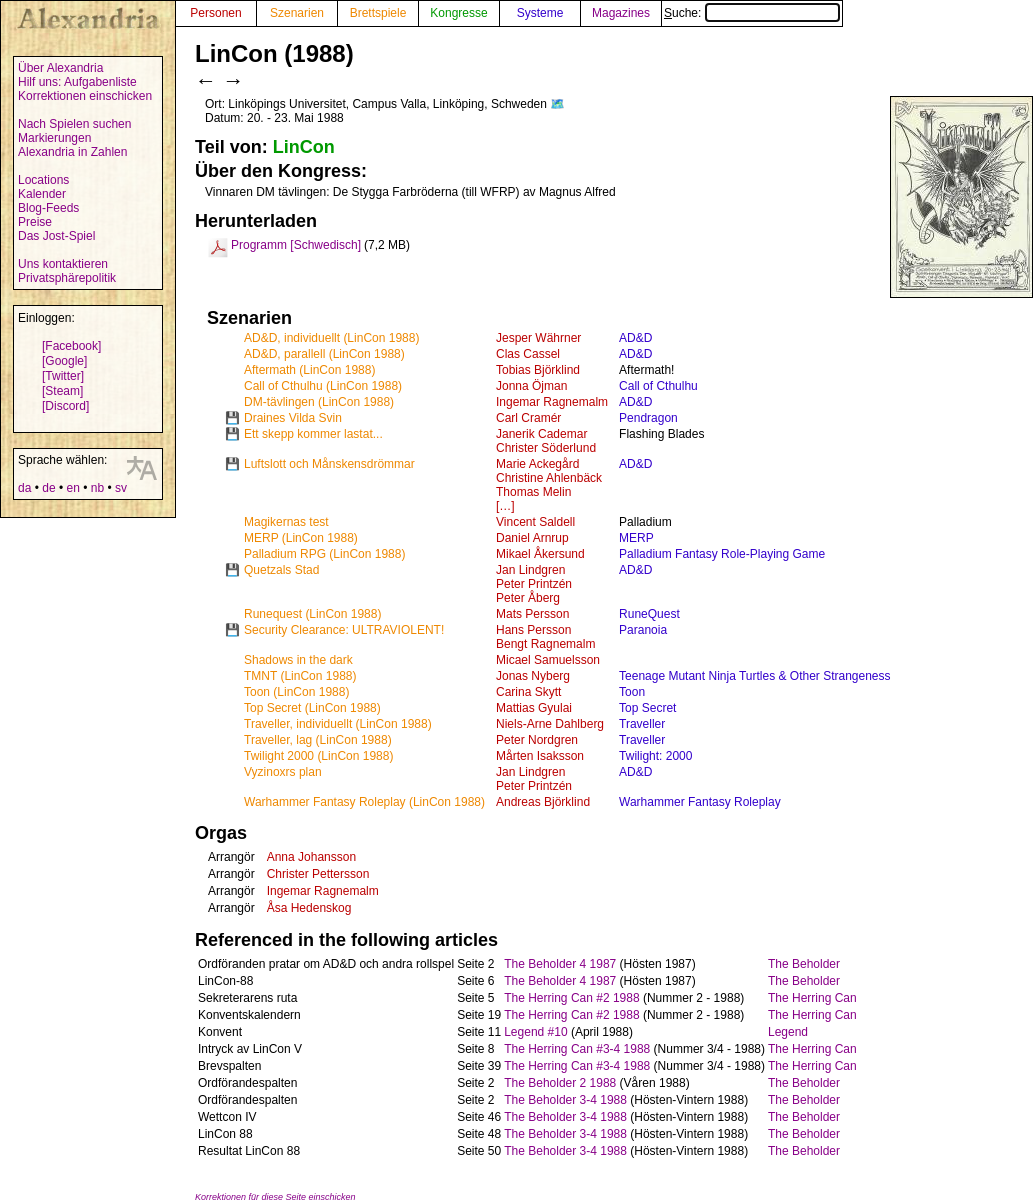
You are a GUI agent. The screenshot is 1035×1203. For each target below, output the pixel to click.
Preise (35, 222)
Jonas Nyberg (533, 676)
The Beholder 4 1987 (560, 964)
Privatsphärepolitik (67, 278)
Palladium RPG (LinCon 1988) (324, 554)
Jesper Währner (538, 338)
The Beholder (804, 964)
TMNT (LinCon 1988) (300, 676)
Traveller (642, 724)
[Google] (64, 361)
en (72, 488)
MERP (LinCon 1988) (301, 538)
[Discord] (65, 406)
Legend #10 (535, 1032)
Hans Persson (533, 630)
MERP (636, 538)
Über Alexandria (60, 68)
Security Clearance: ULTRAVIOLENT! (344, 630)
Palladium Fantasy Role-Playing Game (722, 554)
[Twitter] (63, 376)
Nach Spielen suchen (74, 124)
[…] (505, 506)
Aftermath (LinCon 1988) (309, 370)
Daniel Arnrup (532, 538)
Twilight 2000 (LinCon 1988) (318, 756)
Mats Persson (532, 614)
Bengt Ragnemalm (545, 644)
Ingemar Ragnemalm (552, 402)
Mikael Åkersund (540, 554)
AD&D (635, 338)
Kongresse (458, 13)
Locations (43, 180)
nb (97, 488)
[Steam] (62, 391)
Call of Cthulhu (658, 386)
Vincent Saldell (535, 522)
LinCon (304, 147)
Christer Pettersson (318, 874)
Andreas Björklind (543, 802)
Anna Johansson (311, 857)
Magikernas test (286, 522)
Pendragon (648, 418)
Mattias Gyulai (534, 708)
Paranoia (643, 630)
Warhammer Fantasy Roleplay (700, 802)
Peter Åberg (528, 598)
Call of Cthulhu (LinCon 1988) (323, 386)
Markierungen (54, 138)
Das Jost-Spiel (56, 236)
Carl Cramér (528, 418)
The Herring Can (812, 998)
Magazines (621, 13)
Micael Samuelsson (548, 660)
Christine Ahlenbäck (549, 478)
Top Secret (647, 708)
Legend (788, 1032)
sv (121, 488)
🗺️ (557, 104)
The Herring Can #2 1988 (571, 998)
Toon (632, 692)
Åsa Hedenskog (309, 908)
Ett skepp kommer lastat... (313, 434)
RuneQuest (649, 614)
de (48, 488)
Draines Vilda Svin (293, 418)
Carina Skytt (528, 692)
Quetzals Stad (281, 570)
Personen (215, 13)
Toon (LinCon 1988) (296, 692)
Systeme (540, 13)
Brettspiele (378, 13)
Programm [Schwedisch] (296, 245)
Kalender (42, 194)
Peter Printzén (534, 584)
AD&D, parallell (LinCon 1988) (324, 354)
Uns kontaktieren (63, 264)
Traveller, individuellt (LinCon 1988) (338, 724)
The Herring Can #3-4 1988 (577, 1049)
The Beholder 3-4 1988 (565, 1100)
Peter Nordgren (537, 740)
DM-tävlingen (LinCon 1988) (319, 402)
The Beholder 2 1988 (560, 1083)
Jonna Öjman (531, 386)
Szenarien (297, 13)
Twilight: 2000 (655, 756)
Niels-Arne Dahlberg (550, 724)
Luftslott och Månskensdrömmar (329, 464)
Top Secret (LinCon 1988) (312, 708)
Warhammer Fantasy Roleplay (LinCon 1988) (364, 802)
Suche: (752, 13)
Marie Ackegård (537, 464)
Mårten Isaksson (540, 756)
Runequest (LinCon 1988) (312, 614)
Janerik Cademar (541, 434)
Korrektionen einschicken (85, 96)
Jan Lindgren (530, 570)
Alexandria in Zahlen (72, 152)
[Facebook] (71, 346)
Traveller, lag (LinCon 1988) (318, 740)
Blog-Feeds (48, 208)
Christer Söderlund (546, 448)
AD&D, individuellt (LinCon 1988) (331, 338)
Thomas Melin (533, 492)
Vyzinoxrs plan (283, 772)
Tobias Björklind (538, 370)
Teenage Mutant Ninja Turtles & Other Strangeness (754, 676)
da (24, 488)
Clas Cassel (528, 354)
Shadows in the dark (298, 660)
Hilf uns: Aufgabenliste (77, 82)
